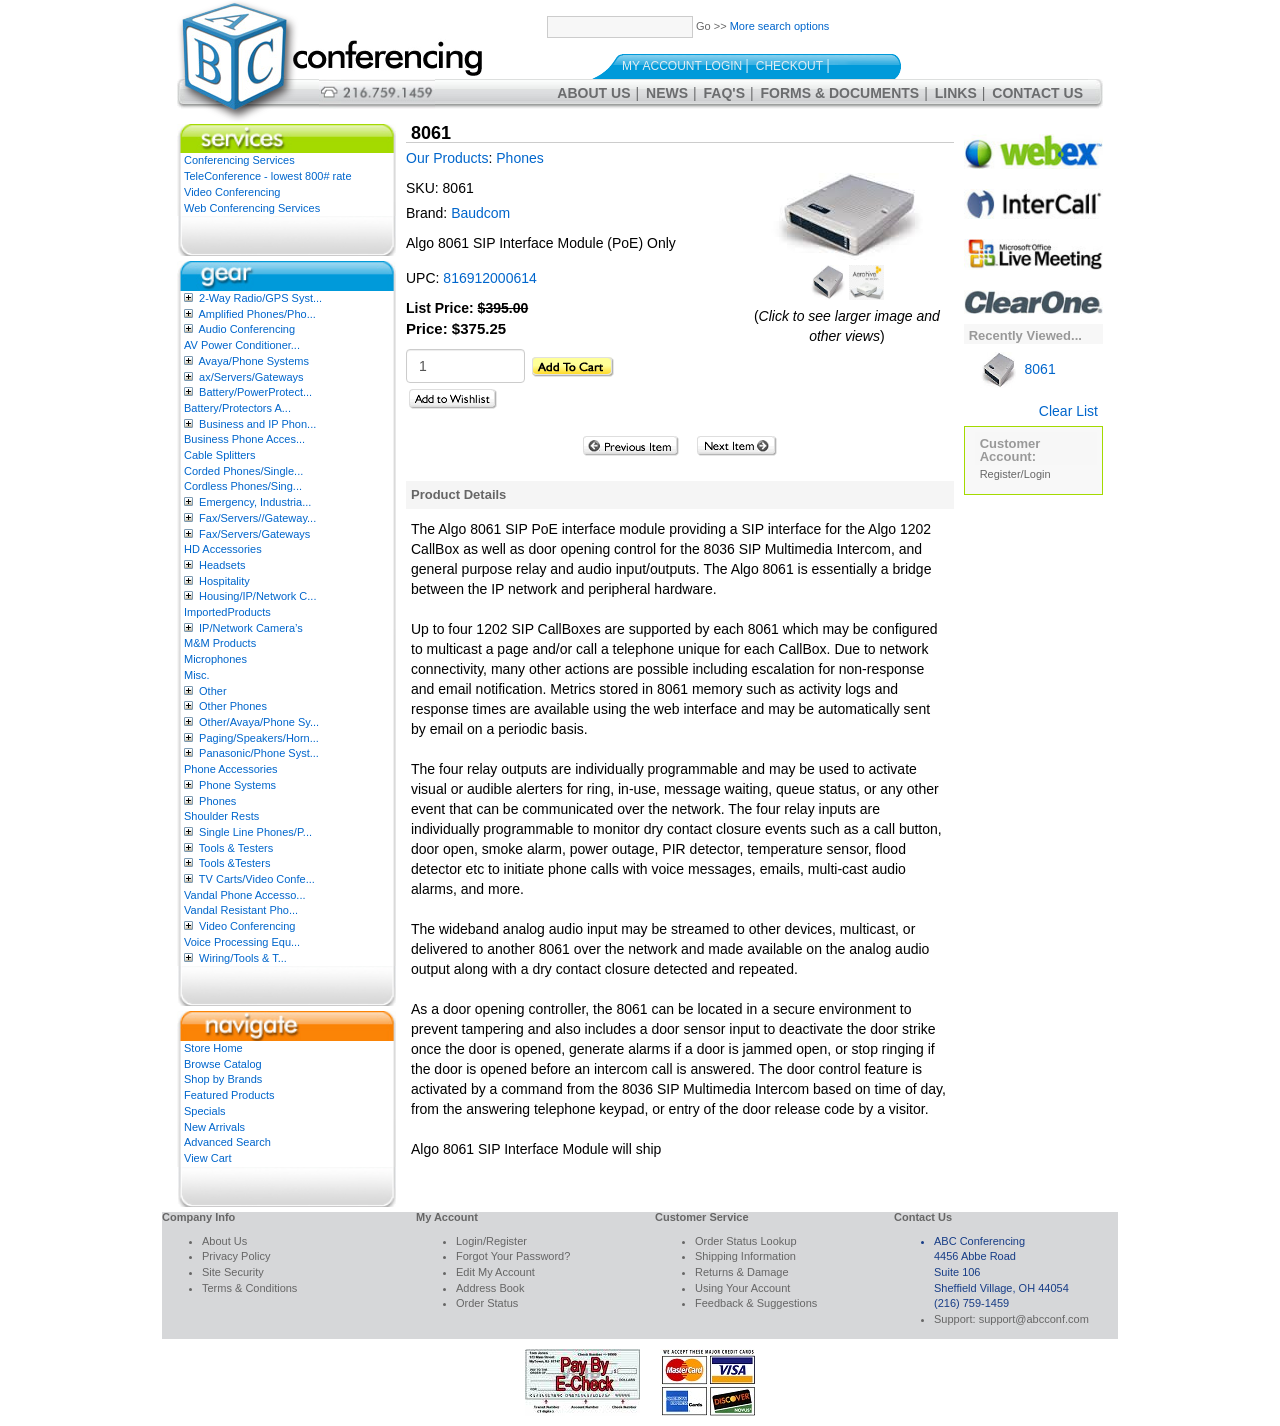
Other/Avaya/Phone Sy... (259, 722)
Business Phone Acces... (244, 439)
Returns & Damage (742, 1272)
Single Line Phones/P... (255, 832)
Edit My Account (495, 1272)
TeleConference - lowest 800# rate (268, 176)
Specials (205, 1111)
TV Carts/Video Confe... (257, 879)
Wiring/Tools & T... (243, 958)
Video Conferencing (232, 192)
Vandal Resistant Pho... (241, 910)
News (667, 93)
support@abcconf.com (1034, 1319)
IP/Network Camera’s (251, 628)
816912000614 (489, 278)
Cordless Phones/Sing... (243, 486)
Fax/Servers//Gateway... (257, 518)
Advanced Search (227, 1142)
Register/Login (1015, 474)
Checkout (789, 66)
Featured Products (229, 1095)
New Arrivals (214, 1127)
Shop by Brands (223, 1079)
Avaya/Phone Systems (253, 361)
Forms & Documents (840, 93)
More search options (780, 26)
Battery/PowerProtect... (255, 392)
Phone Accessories (231, 769)
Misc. (197, 675)
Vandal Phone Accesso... (245, 895)
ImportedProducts (227, 612)
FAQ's (724, 93)
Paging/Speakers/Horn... (259, 738)
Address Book (490, 1288)
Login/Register (491, 1241)
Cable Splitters (220, 455)
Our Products (447, 158)
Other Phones (233, 706)
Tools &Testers (235, 863)
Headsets (222, 565)
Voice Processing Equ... (242, 942)
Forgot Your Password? (513, 1256)
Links (956, 93)
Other (213, 691)
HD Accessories (223, 549)
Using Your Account (742, 1288)
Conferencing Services (239, 160)
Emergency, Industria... (255, 502)
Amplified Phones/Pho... (256, 314)
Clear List (1068, 411)
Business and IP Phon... (257, 424)
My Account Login (682, 66)
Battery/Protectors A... (237, 408)
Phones (217, 801)
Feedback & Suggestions (756, 1303)
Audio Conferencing (246, 329)
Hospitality (224, 581)
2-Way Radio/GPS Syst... (260, 298)
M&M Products (220, 643)
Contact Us (1037, 93)
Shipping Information (745, 1256)
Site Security (233, 1272)
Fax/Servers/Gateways (254, 534)
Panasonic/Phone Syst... (259, 753)
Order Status (487, 1303)
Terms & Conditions (249, 1288)
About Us (593, 93)
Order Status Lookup (746, 1241)
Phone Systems (237, 785)
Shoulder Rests (221, 816)
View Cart (207, 1158)
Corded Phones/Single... (243, 471)
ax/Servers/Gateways (251, 377)
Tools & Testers (236, 848)
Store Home (213, 1048)
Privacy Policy (236, 1256)
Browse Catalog (223, 1064)
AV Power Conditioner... (242, 345)
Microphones (215, 659)
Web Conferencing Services (252, 208)
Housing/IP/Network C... (257, 596)
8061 (1018, 369)
